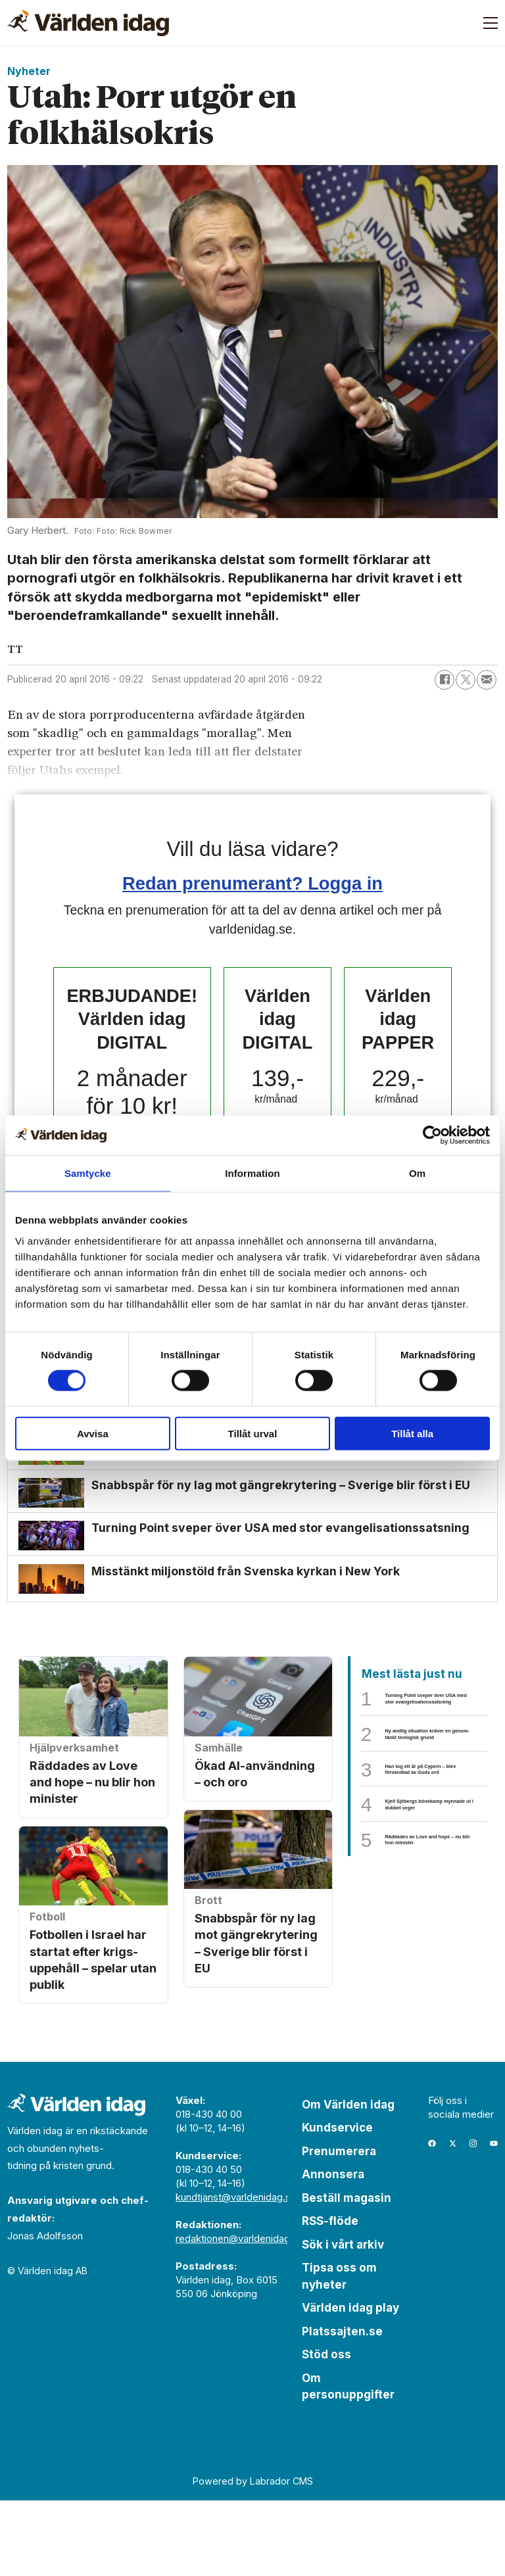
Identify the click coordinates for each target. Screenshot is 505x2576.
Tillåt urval (252, 1433)
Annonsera (333, 2250)
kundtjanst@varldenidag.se (236, 2272)
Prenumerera (339, 2226)
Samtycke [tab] (87, 1173)
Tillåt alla (412, 1433)
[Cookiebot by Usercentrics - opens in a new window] (432, 1135)
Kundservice (337, 2203)
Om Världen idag (348, 2180)
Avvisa (92, 1433)
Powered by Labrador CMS (253, 2557)
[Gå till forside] (88, 23)
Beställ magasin (346, 2273)
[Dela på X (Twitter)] (465, 680)
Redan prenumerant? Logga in (252, 883)
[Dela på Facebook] (444, 680)
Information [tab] (252, 1173)
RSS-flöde (330, 2297)
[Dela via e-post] (486, 680)
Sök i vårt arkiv (343, 2320)
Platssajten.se (342, 2407)
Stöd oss (326, 2430)
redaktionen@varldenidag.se (240, 2314)
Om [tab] (417, 1173)
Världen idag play (350, 2384)
